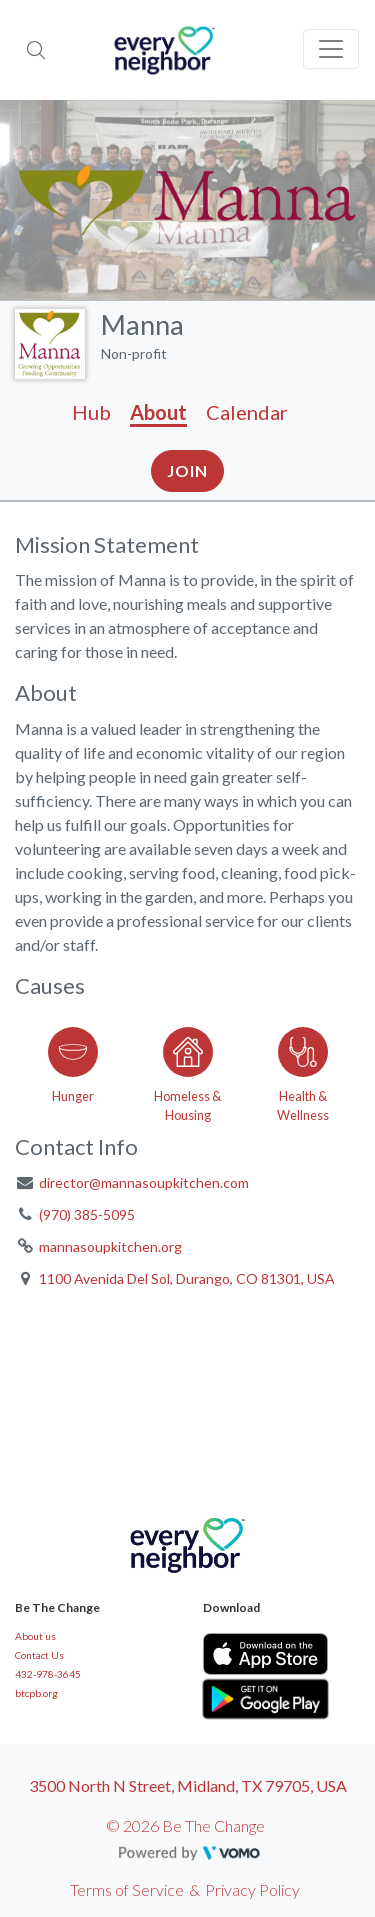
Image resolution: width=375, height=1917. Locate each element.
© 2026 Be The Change (185, 1825)
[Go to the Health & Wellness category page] (302, 1071)
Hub (91, 412)
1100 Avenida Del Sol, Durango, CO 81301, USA (187, 1278)
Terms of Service (127, 1889)
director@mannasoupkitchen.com (144, 1182)
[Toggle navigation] (331, 49)
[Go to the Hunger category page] (72, 1071)
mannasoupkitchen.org (110, 1246)
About (158, 412)
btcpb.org (36, 1693)
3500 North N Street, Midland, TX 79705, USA (188, 1785)
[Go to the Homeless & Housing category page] (187, 1071)
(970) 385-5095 (87, 1214)
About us (35, 1636)
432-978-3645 (48, 1674)
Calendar (247, 412)
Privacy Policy (252, 1889)
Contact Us (39, 1655)
